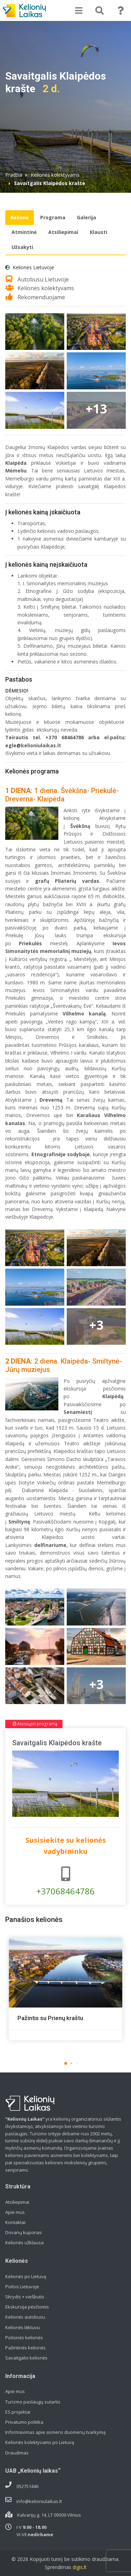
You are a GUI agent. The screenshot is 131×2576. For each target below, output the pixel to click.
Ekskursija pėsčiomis (27, 2307)
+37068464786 (65, 1881)
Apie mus (15, 2212)
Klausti (98, 232)
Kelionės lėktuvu (22, 2327)
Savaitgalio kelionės (26, 2358)
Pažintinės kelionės (25, 2347)
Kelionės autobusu (25, 2317)
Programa (52, 217)
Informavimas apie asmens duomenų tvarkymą (55, 2432)
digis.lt (80, 2567)
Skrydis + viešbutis (24, 2297)
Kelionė (19, 217)
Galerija (86, 217)
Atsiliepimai (63, 232)
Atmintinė (24, 232)
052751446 (27, 2486)
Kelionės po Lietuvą (25, 2276)
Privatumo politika (24, 2422)
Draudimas (17, 2453)
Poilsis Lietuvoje (22, 2286)
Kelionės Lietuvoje (33, 267)
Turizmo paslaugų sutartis (32, 2402)
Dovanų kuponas (23, 2232)
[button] (65, 2063)
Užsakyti (22, 247)
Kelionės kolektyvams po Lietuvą (39, 2442)
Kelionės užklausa (24, 2242)
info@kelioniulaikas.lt (39, 2501)
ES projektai (17, 2412)
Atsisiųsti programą (35, 1724)
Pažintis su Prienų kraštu (50, 2017)
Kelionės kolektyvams (55, 174)
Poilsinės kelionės (24, 2337)
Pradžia (13, 174)
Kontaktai (15, 2222)
